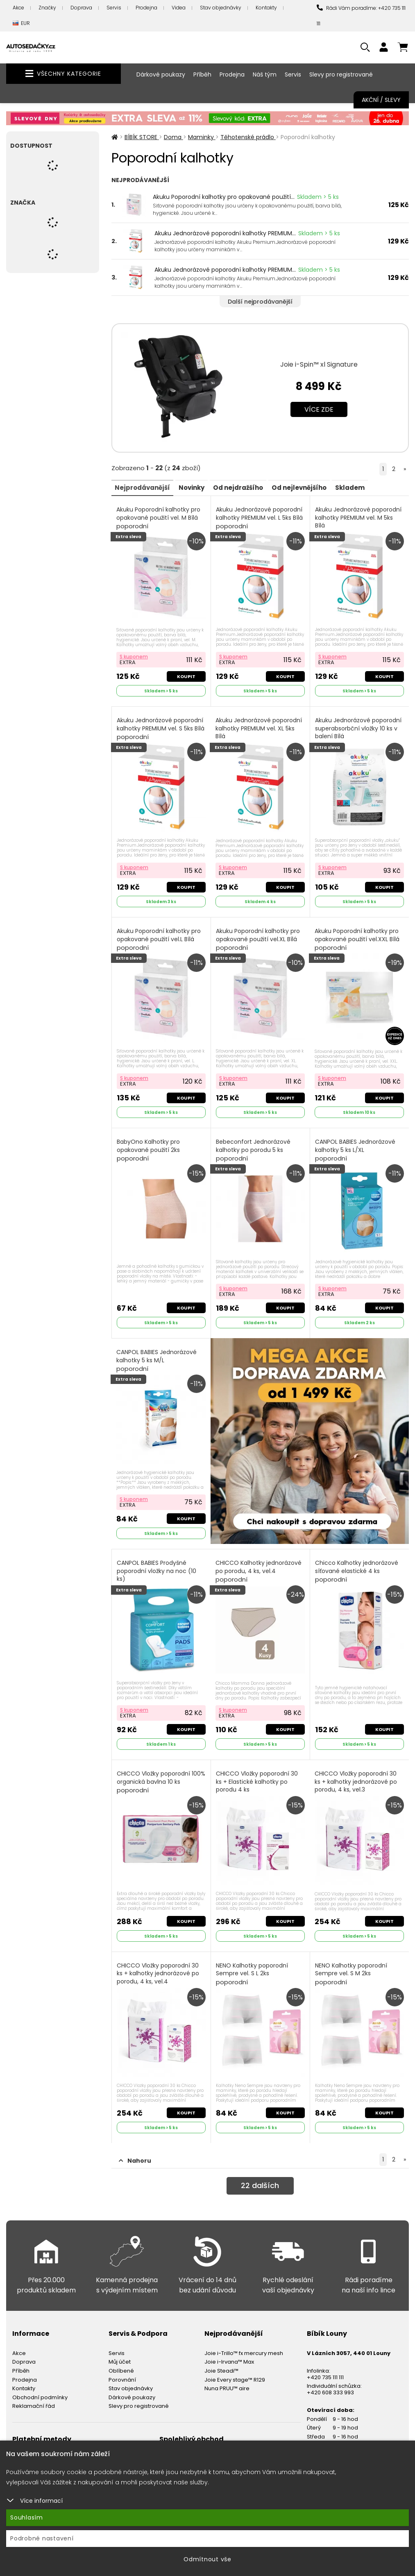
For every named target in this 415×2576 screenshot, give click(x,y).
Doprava (81, 7)
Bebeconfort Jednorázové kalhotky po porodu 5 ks (254, 1145)
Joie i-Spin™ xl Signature (319, 364)
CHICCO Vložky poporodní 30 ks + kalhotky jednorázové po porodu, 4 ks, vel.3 (356, 1776)
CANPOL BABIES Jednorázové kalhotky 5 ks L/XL (356, 1145)
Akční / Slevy (381, 100)
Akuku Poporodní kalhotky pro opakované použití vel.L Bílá (160, 936)
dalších (260, 2174)
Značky (47, 7)
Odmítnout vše (207, 2559)
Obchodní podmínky (40, 2384)
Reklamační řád (33, 2393)
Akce (18, 7)
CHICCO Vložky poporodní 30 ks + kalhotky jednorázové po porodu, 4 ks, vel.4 (159, 1966)
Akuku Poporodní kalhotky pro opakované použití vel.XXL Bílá (357, 936)
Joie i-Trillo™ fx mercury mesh (243, 2340)
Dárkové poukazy (160, 74)
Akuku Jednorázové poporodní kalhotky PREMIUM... (225, 233)
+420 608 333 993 (330, 2379)
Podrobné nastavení (42, 2538)
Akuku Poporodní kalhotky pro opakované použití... (224, 197)
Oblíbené (121, 2358)
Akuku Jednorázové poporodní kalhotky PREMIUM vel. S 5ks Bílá (161, 730)
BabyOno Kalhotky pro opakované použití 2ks (149, 1145)
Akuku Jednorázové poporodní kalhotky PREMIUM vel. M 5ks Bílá (359, 521)
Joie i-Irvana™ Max (229, 2349)
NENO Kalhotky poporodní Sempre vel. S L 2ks (253, 1962)
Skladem (370, 487)
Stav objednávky (220, 7)
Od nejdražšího (249, 487)
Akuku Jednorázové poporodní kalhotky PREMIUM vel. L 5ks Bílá (260, 517)
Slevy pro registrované (341, 74)
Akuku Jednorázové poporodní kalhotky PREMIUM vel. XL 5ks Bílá (259, 730)
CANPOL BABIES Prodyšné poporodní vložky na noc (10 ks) (157, 1567)
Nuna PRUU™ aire (226, 2375)
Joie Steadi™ (221, 2358)
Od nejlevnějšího (315, 487)
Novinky (198, 487)
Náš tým (265, 74)
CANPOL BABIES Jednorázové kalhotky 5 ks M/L (157, 1353)
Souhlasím (26, 2517)
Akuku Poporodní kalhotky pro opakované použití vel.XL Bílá (259, 936)
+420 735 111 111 (325, 2364)
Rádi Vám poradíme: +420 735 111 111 (361, 16)
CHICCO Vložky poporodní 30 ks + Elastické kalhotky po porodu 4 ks (258, 1776)
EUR (21, 24)
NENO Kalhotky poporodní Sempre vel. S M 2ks (352, 1962)
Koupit (185, 674)
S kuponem (134, 654)
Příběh (202, 74)
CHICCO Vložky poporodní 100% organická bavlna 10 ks (157, 1772)
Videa (179, 7)
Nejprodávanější (145, 487)
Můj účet (120, 2349)
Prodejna (146, 7)
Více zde (318, 409)
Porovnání (122, 2366)
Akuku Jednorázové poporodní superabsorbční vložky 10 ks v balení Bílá (359, 730)
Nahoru (135, 2147)
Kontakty (266, 7)
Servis (114, 7)
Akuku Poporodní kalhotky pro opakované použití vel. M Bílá (159, 517)
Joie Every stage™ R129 (234, 2366)
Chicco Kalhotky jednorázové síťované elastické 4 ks (357, 1563)
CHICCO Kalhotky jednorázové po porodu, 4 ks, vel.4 (259, 1563)
